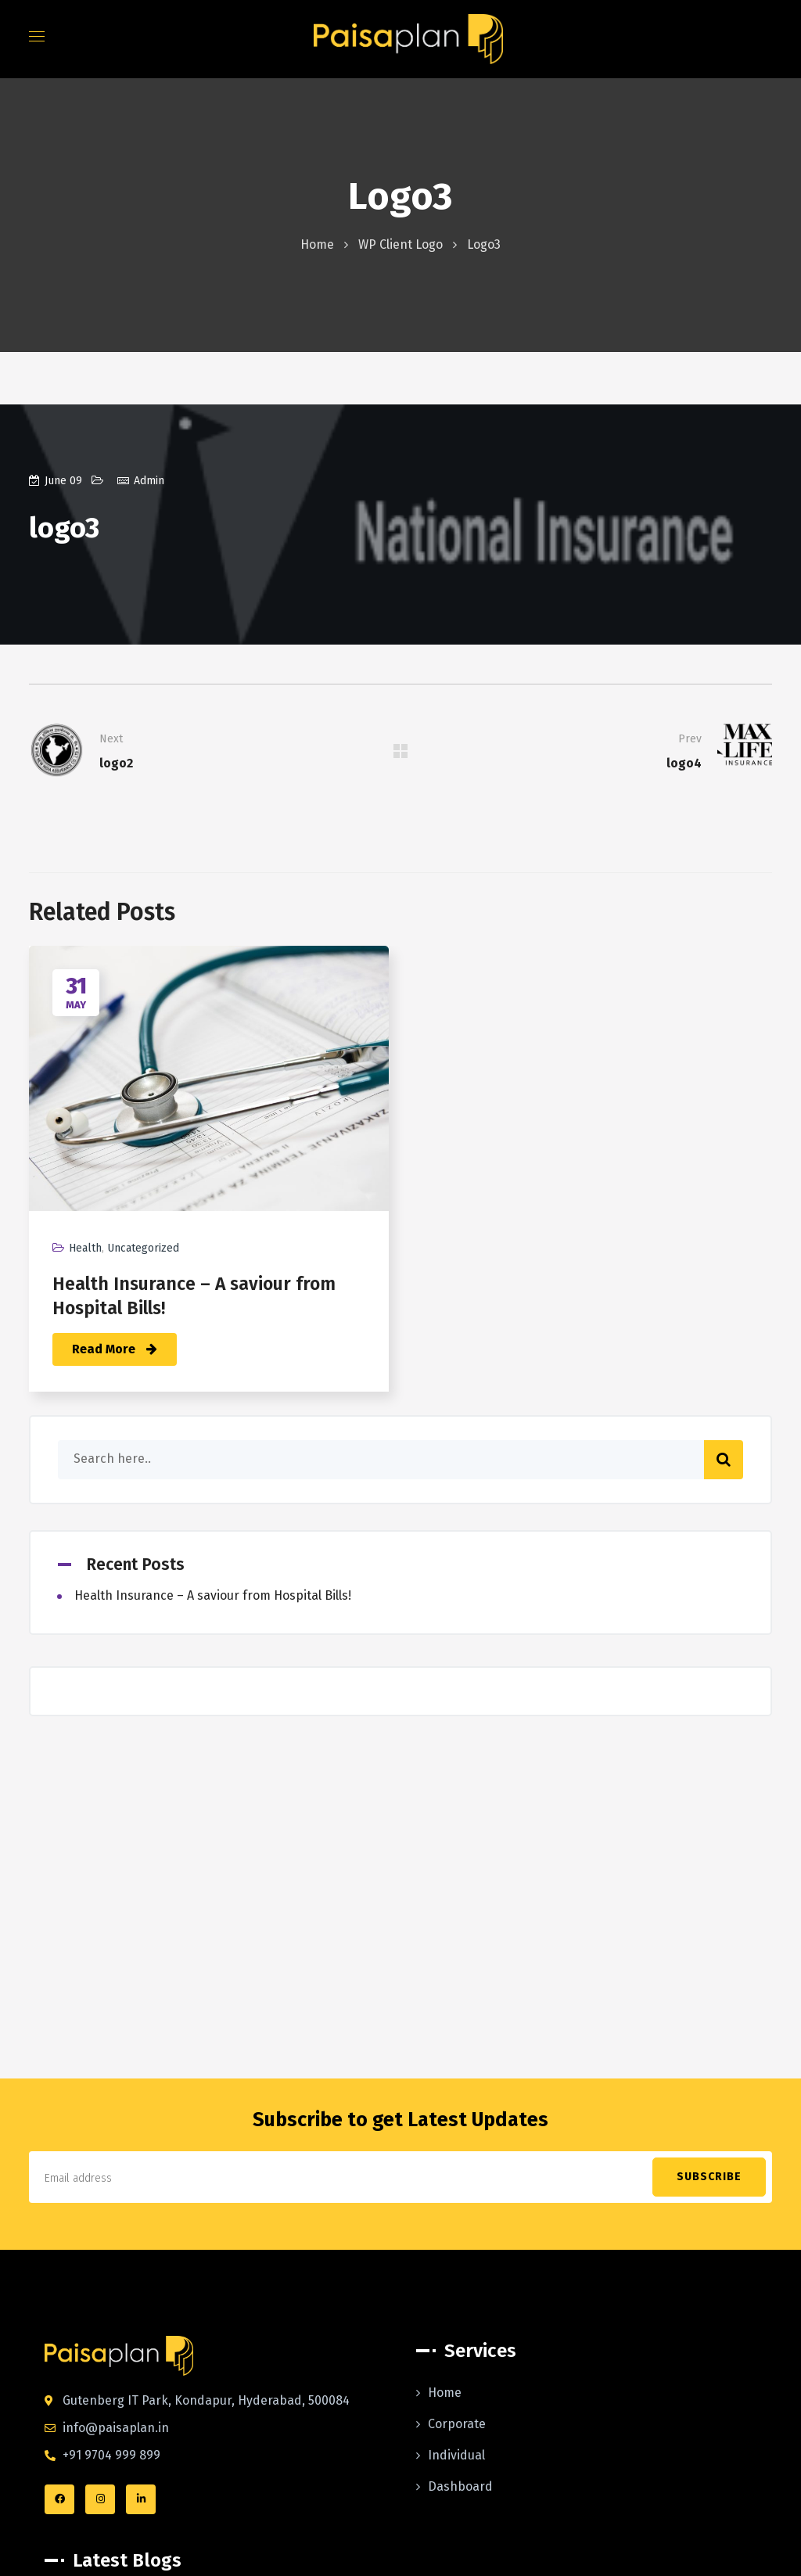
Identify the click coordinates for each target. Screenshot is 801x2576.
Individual (456, 2455)
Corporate (457, 2423)
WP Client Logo (400, 244)
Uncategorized (143, 1248)
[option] (208, 1180)
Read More (114, 1349)
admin (149, 480)
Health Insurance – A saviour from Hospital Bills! (212, 1595)
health (85, 1248)
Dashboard (460, 2486)
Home (317, 244)
